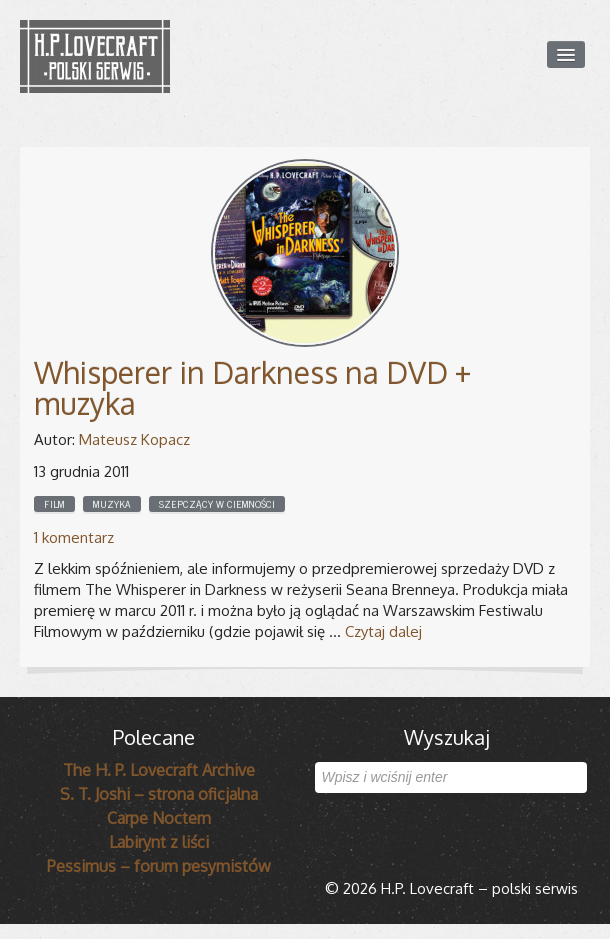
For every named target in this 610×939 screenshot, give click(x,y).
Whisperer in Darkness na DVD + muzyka (252, 387)
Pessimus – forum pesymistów (159, 866)
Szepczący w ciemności (217, 504)
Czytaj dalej (383, 631)
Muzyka (112, 504)
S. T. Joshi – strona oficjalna (159, 794)
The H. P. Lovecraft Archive (159, 770)
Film (54, 504)
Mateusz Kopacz (134, 439)
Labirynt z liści (159, 842)
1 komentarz (74, 537)
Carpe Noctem (159, 818)
